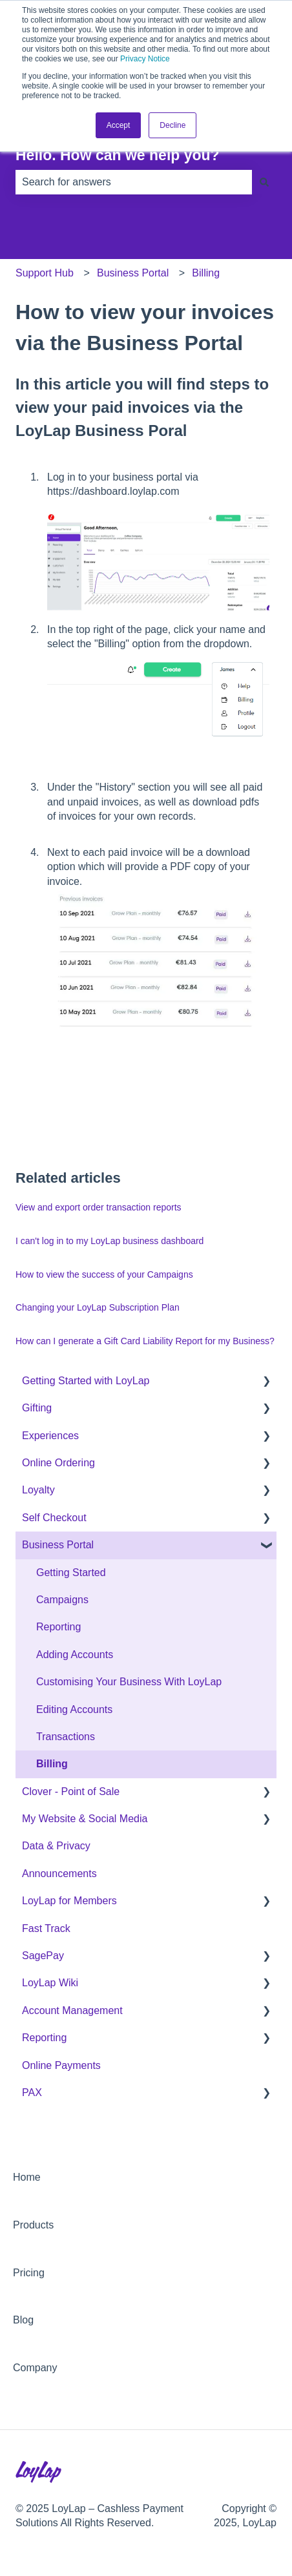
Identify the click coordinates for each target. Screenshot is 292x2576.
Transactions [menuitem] (65, 1736)
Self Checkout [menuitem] (54, 1517)
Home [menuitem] (27, 2177)
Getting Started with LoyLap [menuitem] (85, 1380)
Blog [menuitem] (23, 2319)
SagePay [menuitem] (43, 1955)
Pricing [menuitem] (29, 2272)
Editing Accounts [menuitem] (74, 1709)
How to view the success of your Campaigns (104, 1274)
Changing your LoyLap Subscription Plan (98, 1307)
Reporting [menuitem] (58, 1626)
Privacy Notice (145, 58)
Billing (206, 272)
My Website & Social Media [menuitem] (84, 1818)
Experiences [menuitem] (50, 1435)
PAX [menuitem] (32, 2092)
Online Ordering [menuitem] (58, 1462)
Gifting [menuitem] (37, 1407)
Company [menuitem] (35, 2367)
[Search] (264, 182)
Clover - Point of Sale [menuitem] (71, 1791)
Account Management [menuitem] (72, 2010)
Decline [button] (172, 125)
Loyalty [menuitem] (38, 1489)
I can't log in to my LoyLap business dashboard (109, 1241)
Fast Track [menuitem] (46, 1928)
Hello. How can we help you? (118, 155)
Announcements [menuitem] (59, 1873)
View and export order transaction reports (99, 1207)
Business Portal (133, 272)
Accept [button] (118, 125)
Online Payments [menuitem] (61, 2065)
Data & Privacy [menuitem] (56, 1845)
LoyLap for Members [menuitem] (69, 1900)
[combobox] (134, 182)
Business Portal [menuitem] (58, 1544)
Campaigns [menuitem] (62, 1599)
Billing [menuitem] (52, 1763)
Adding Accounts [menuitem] (74, 1654)
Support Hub (45, 272)
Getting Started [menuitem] (71, 1572)
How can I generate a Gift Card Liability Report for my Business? (145, 1341)
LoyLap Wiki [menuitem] (50, 1982)
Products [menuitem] (33, 2224)
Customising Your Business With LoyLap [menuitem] (129, 1681)
